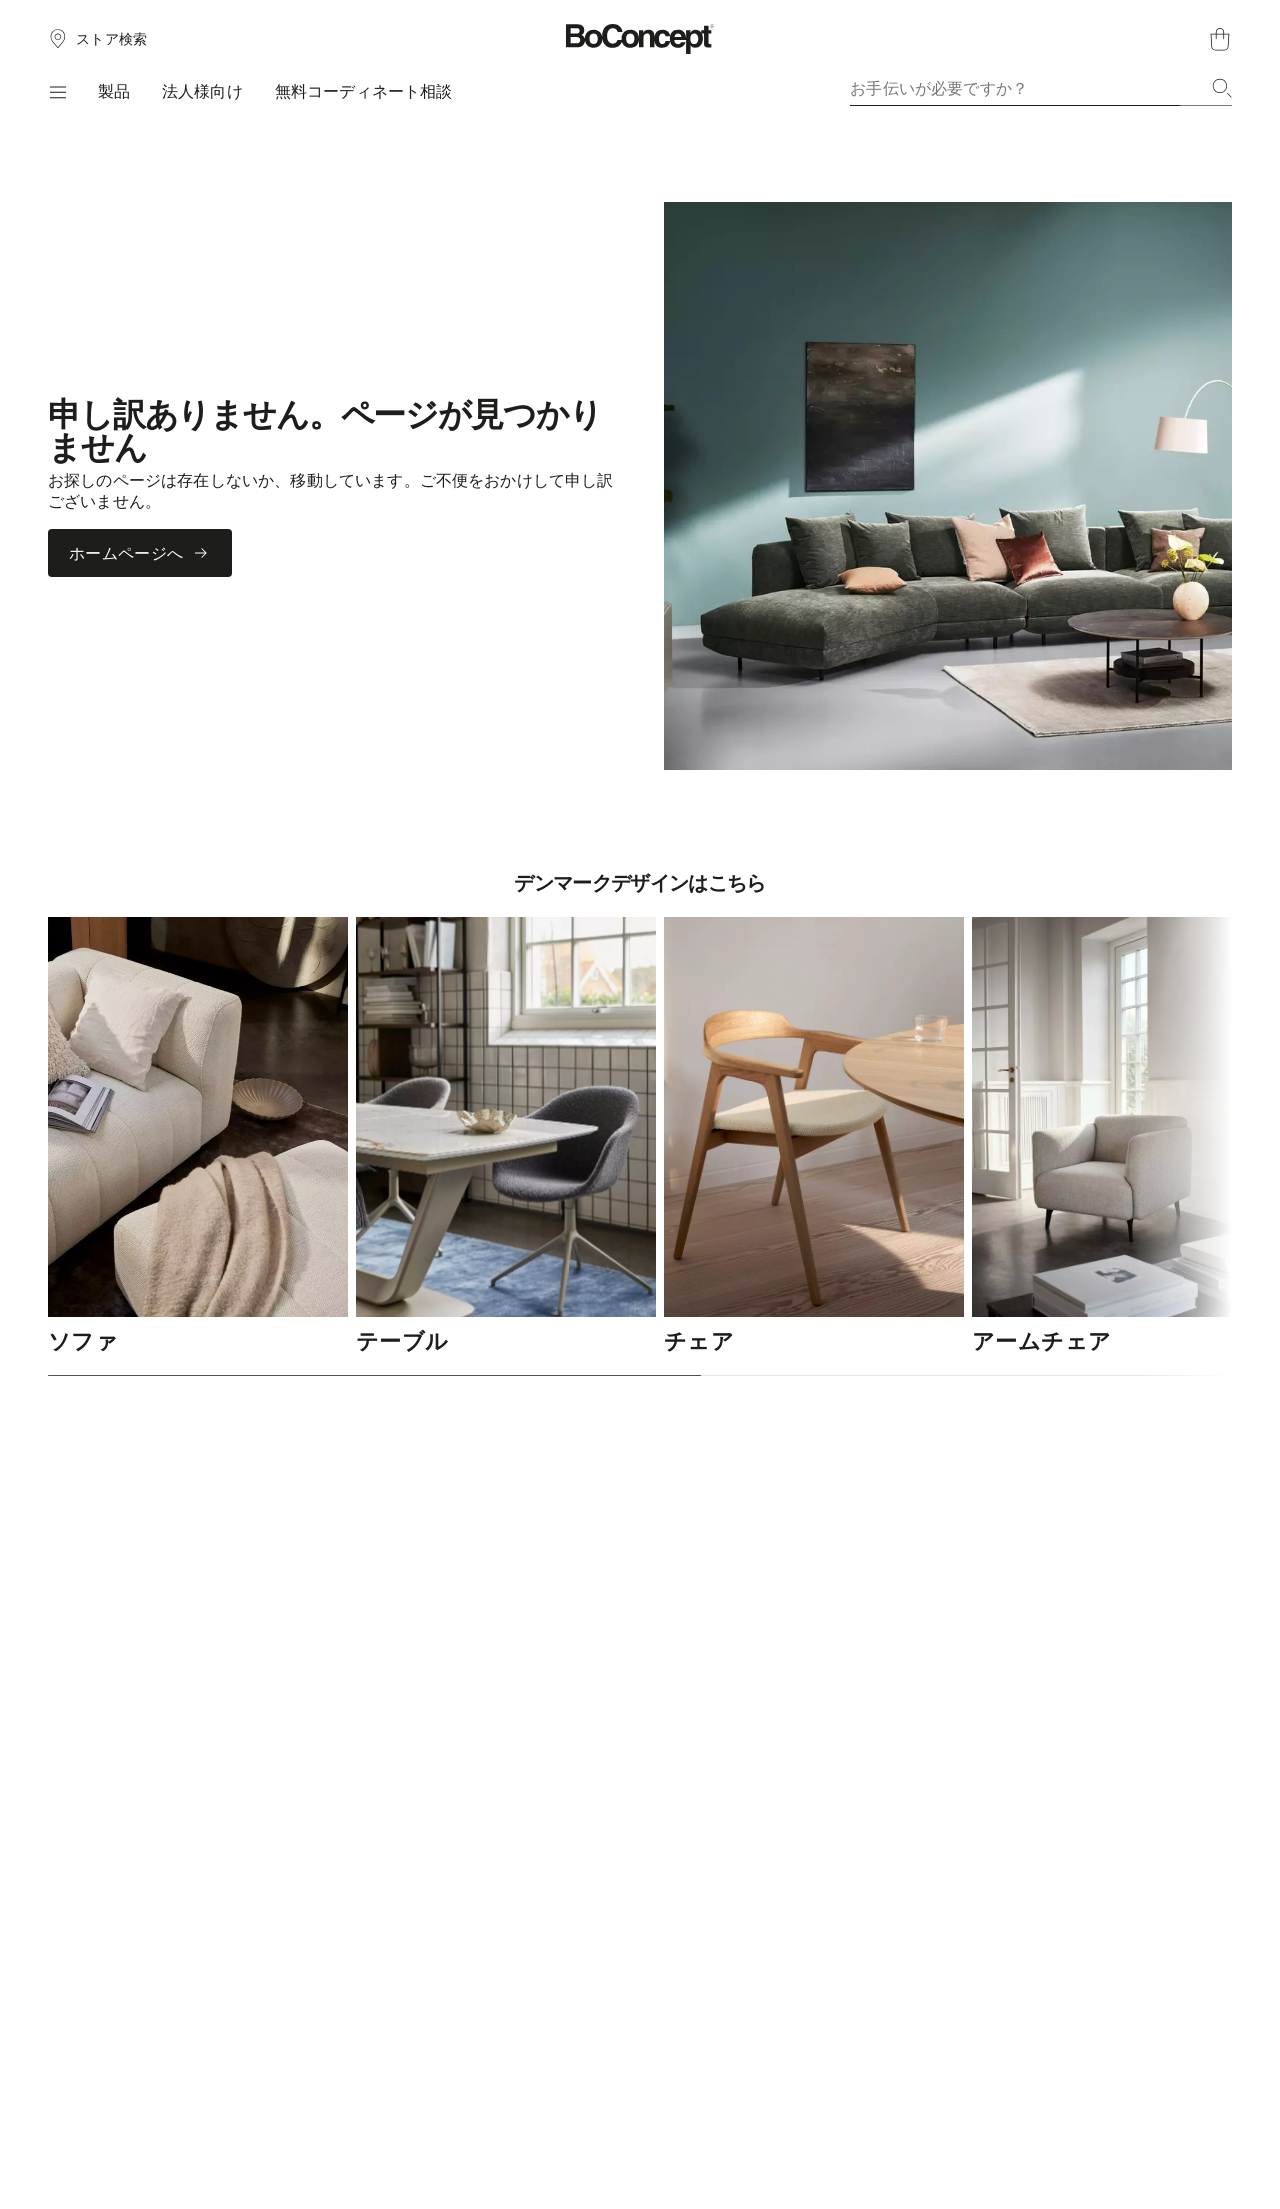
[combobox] (1041, 88)
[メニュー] (57, 92)
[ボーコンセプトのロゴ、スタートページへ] (640, 39)
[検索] (1222, 88)
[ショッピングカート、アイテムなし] (1220, 39)
